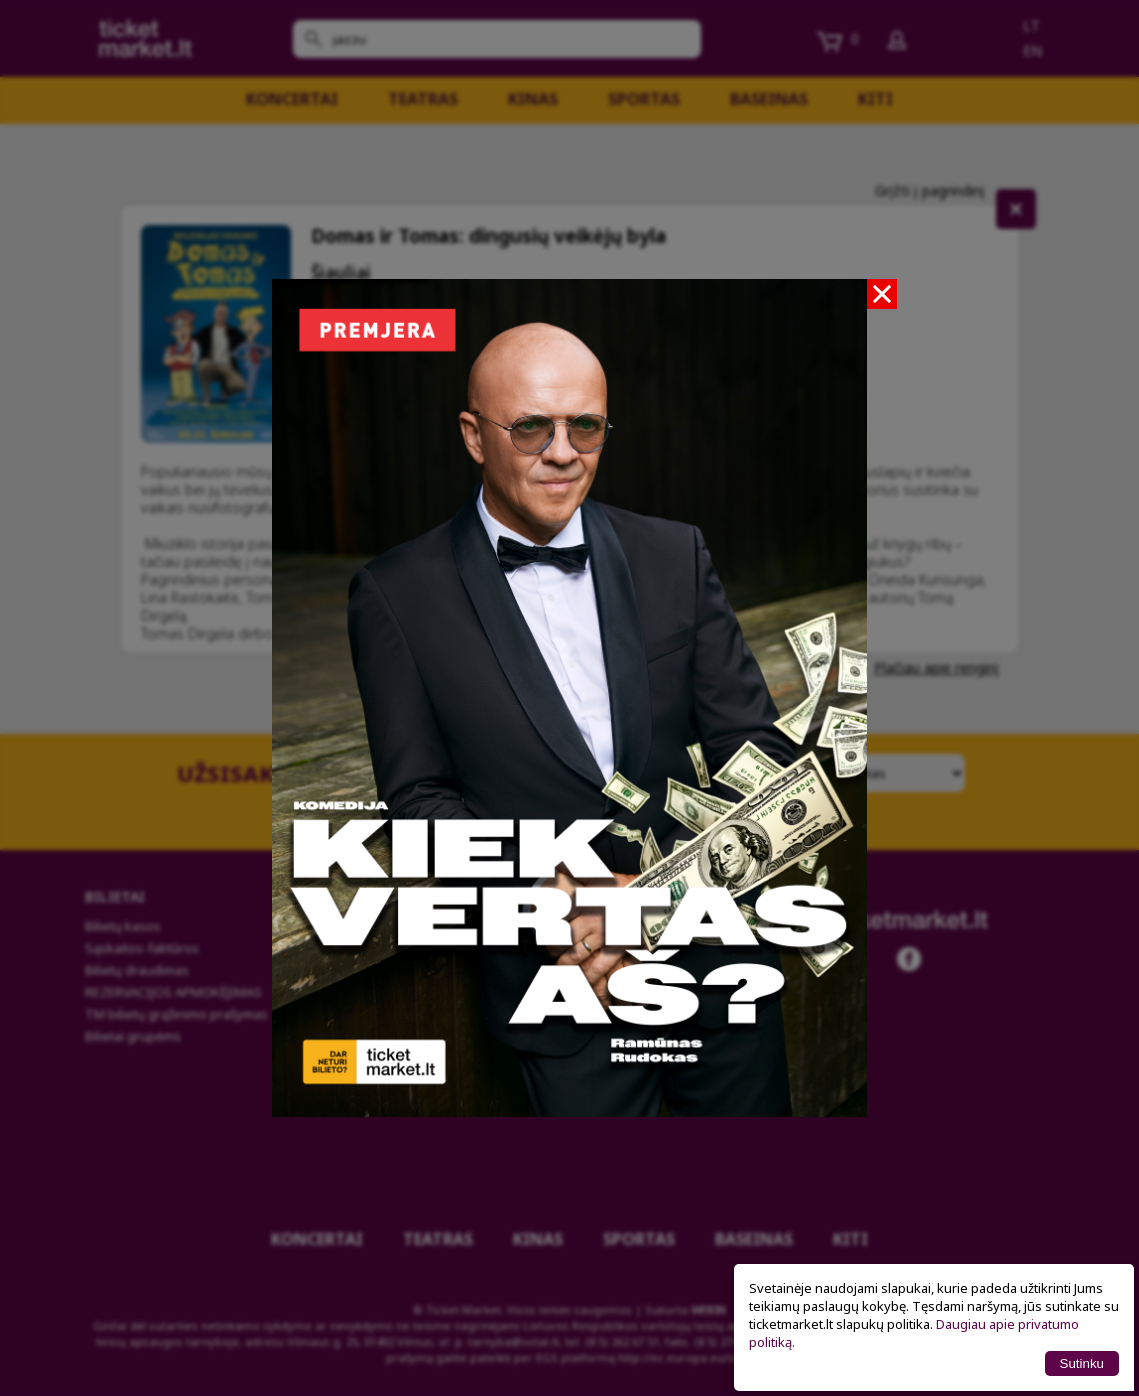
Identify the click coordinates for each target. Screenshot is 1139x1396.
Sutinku (1082, 1363)
